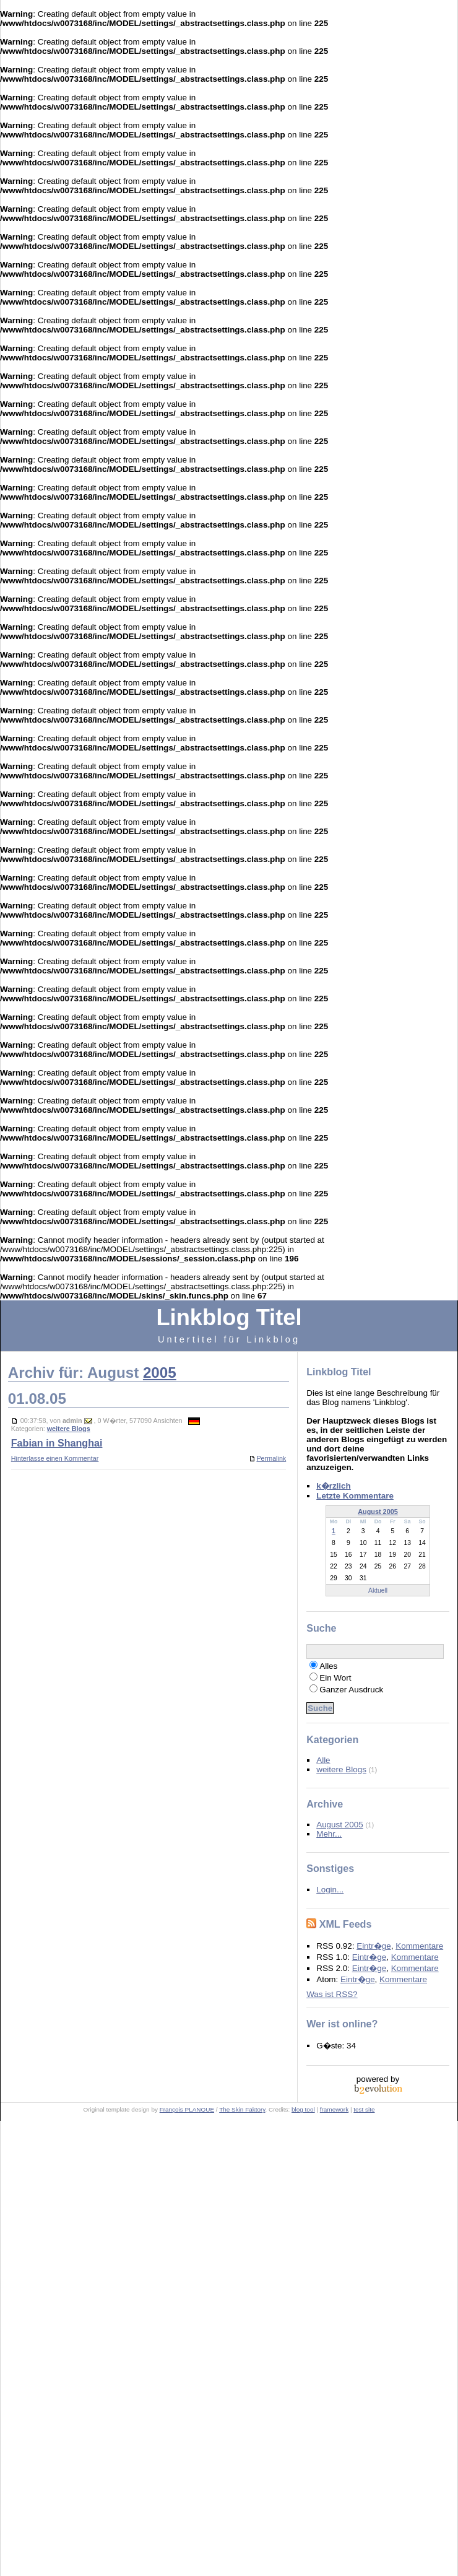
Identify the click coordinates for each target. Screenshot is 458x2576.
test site (363, 2109)
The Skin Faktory (242, 2109)
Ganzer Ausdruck (351, 1689)
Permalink (267, 1458)
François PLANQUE (187, 2109)
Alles (328, 1666)
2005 (159, 1372)
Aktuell (377, 1590)
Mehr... (329, 1833)
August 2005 (378, 1511)
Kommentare (419, 1946)
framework (334, 2109)
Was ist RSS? (331, 1994)
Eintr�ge (373, 1946)
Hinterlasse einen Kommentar (55, 1458)
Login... (330, 1889)
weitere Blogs (68, 1428)
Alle (323, 1760)
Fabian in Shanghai (57, 1442)
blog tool (303, 2109)
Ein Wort (335, 1677)
